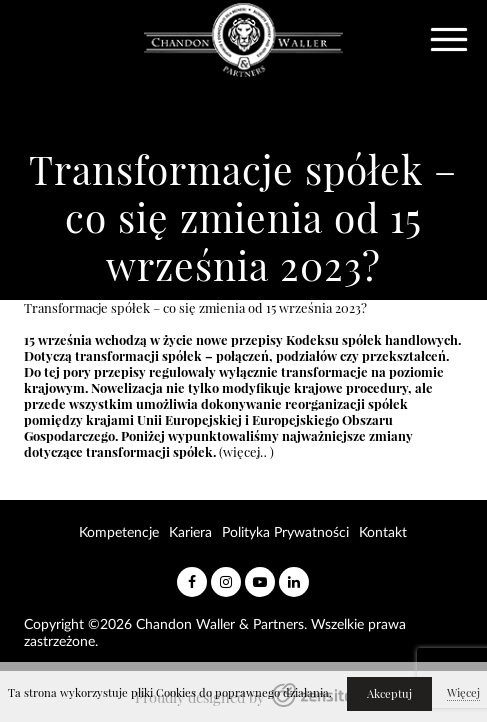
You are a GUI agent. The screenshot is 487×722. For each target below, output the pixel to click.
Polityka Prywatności (285, 533)
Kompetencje (119, 533)
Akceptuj (389, 694)
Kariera (190, 533)
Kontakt (383, 533)
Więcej (463, 693)
